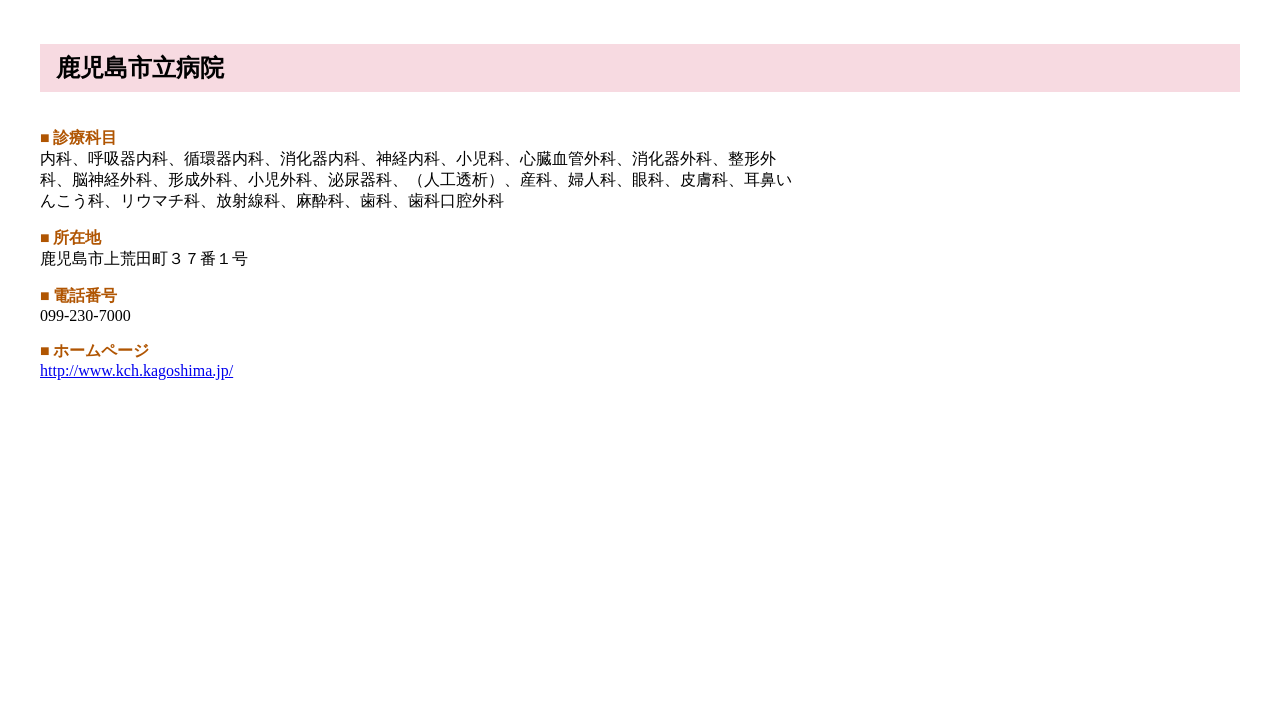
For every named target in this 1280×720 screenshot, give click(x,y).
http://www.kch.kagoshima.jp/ (136, 370)
